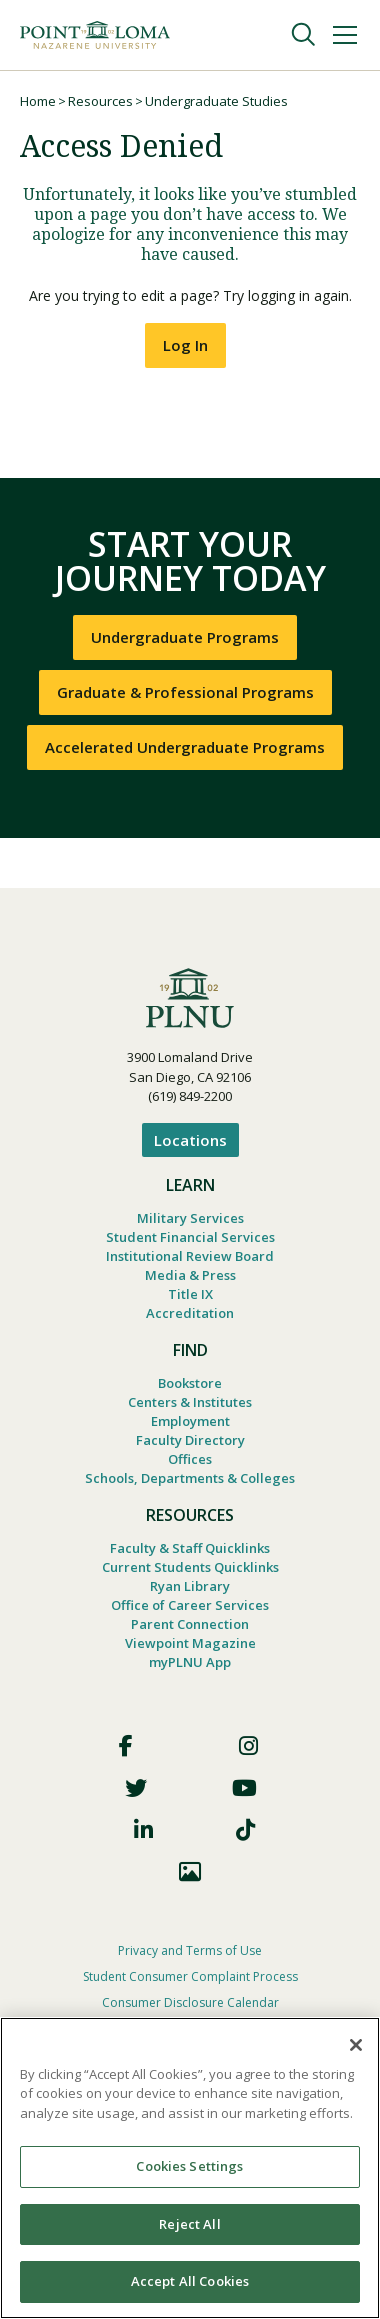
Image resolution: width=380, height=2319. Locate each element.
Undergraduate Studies (216, 101)
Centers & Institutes (190, 1402)
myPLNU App (190, 1662)
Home (38, 101)
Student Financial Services (190, 1237)
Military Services (190, 1218)
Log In (185, 345)
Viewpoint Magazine (190, 1643)
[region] (190, 2168)
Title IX (190, 1294)
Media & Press (190, 1275)
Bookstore (190, 1383)
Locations (190, 1140)
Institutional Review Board (190, 1256)
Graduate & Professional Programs (185, 692)
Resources (100, 101)
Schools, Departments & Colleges (190, 1478)
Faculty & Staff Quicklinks (190, 1548)
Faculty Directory (190, 1440)
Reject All (189, 2224)
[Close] (356, 2045)
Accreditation (190, 1313)
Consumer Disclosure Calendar (190, 2002)
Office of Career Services (190, 1605)
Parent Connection (190, 1624)
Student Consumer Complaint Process (190, 1976)
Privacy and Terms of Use (190, 1950)
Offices (190, 1459)
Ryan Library (190, 1586)
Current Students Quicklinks (190, 1567)
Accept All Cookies (190, 2281)
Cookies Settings (189, 2166)
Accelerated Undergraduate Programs (185, 747)
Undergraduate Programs (185, 637)
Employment (190, 1421)
